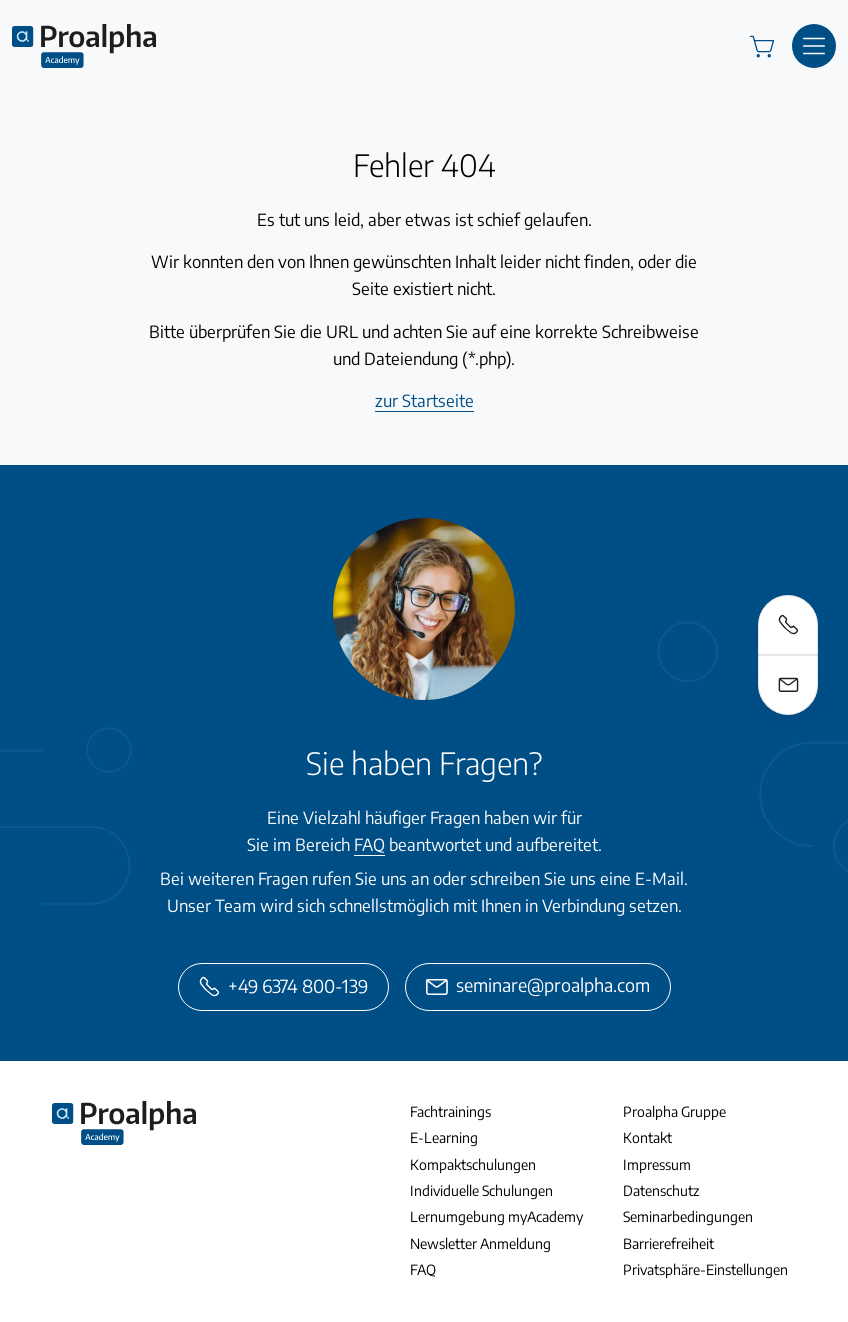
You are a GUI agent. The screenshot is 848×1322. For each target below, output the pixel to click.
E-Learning (444, 1137)
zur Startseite (424, 400)
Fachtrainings (450, 1111)
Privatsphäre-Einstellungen (705, 1269)
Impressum (657, 1164)
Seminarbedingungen (688, 1216)
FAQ (369, 844)
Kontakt (647, 1137)
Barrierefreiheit (668, 1243)
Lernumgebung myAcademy (496, 1216)
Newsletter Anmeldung (480, 1243)
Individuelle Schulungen (481, 1190)
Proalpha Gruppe (674, 1111)
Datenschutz (661, 1190)
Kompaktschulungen (473, 1164)
